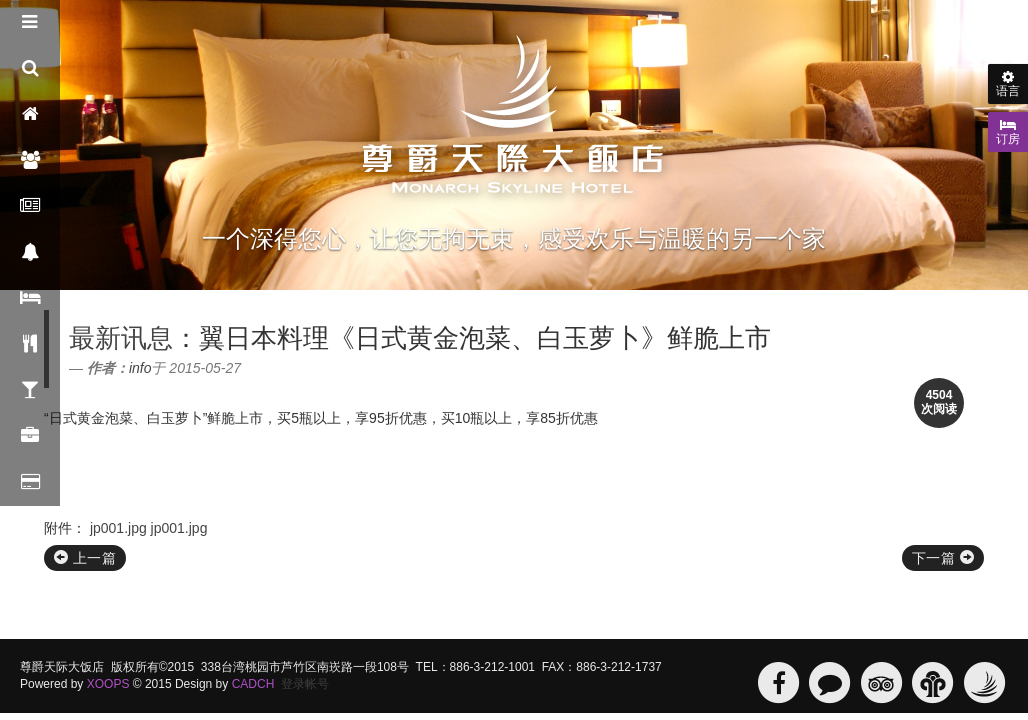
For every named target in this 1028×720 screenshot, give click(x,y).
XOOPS (108, 684)
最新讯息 (121, 338)
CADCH (253, 684)
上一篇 (85, 558)
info (140, 368)
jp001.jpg (118, 528)
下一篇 (943, 558)
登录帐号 (305, 684)
